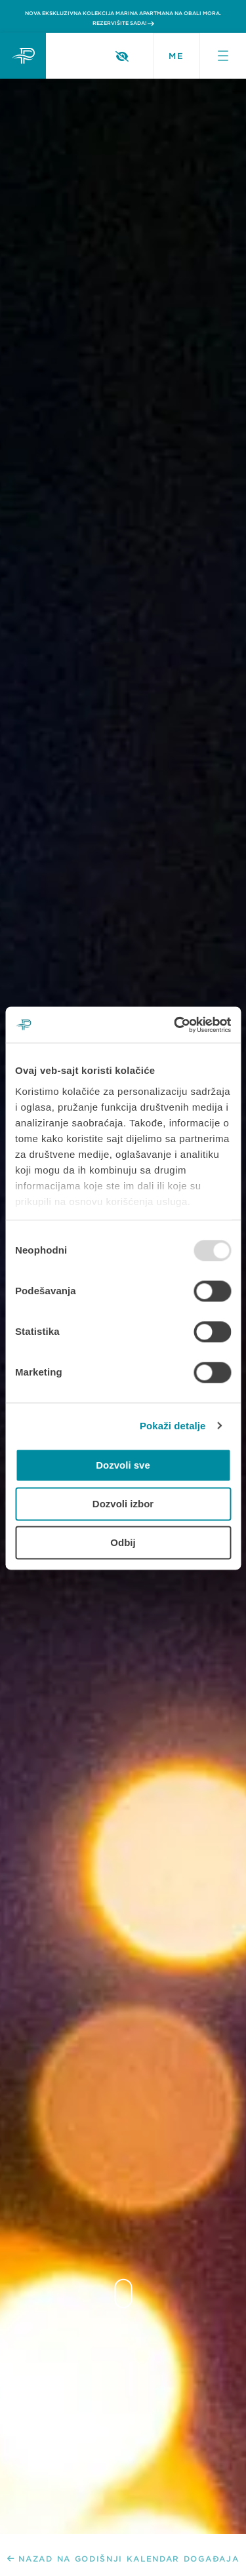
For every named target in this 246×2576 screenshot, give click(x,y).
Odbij (122, 1542)
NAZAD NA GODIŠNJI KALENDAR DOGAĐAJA (123, 2559)
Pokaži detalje (173, 1425)
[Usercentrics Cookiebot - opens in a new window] (175, 1024)
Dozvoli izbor (123, 1503)
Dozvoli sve (123, 1465)
